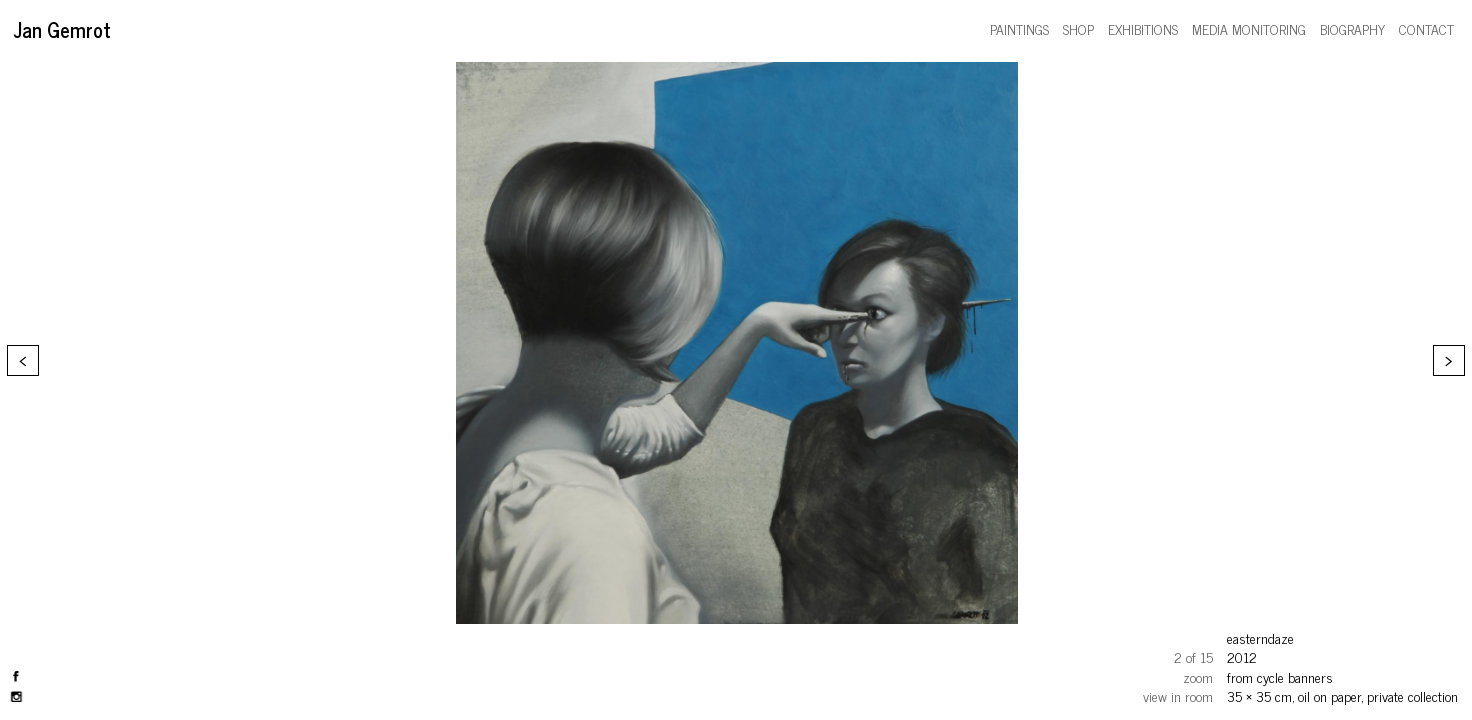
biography (1352, 28)
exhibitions (1143, 28)
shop (1078, 28)
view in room (1178, 695)
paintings (1019, 28)
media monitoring (1249, 28)
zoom (1198, 676)
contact (1426, 28)
